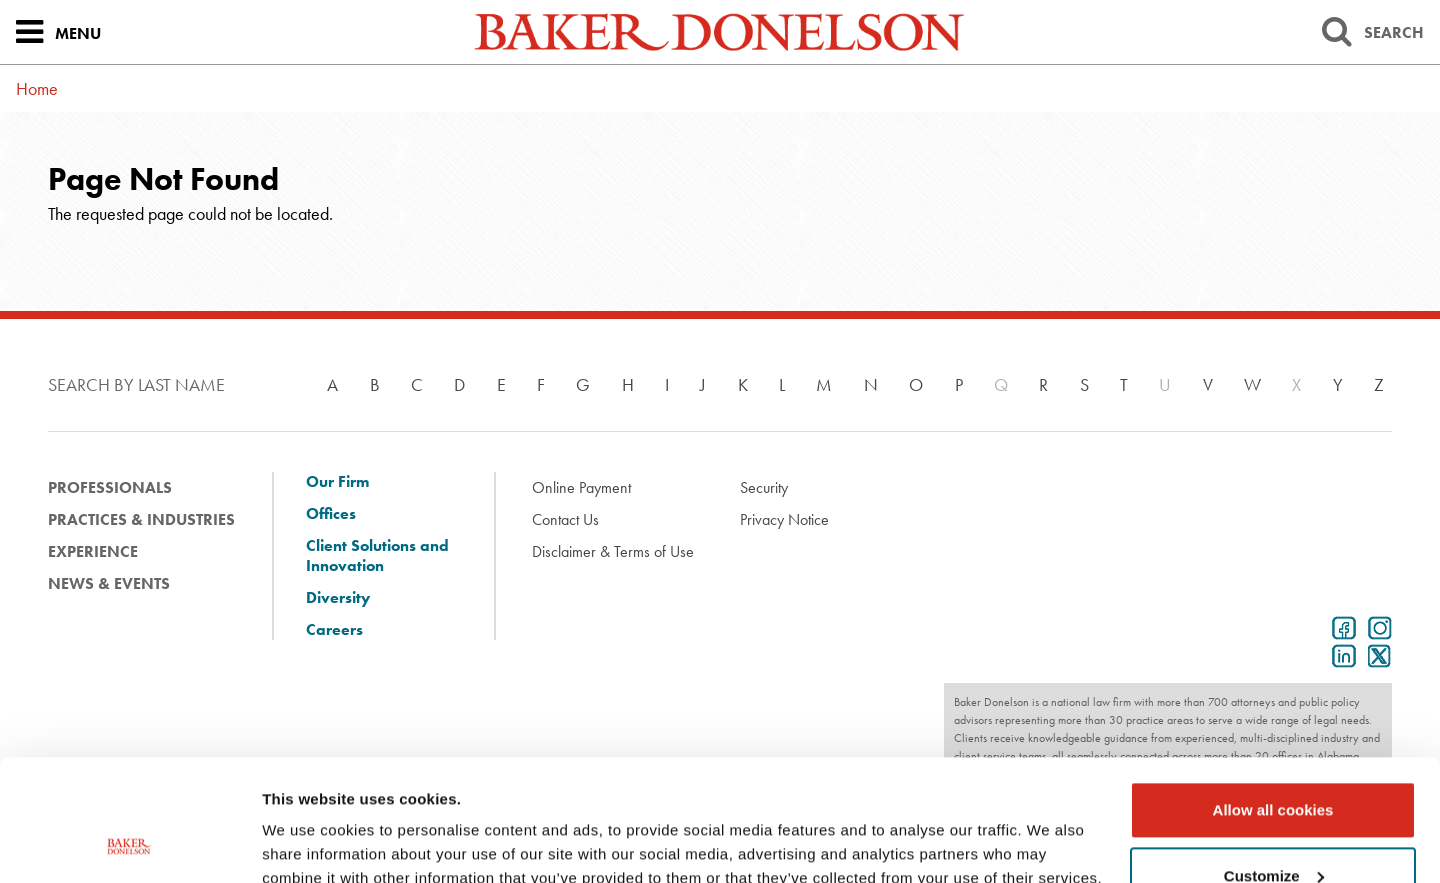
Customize (1274, 761)
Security (764, 487)
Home (37, 88)
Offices (331, 514)
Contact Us (565, 519)
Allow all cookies (1273, 696)
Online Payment (581, 487)
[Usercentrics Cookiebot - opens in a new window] (129, 844)
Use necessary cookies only (1273, 827)
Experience (93, 551)
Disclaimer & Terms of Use (613, 551)
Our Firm (337, 482)
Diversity (338, 598)
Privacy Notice (784, 519)
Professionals (110, 487)
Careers (334, 630)
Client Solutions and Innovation (377, 556)
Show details (308, 843)
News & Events (109, 583)
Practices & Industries (141, 519)
